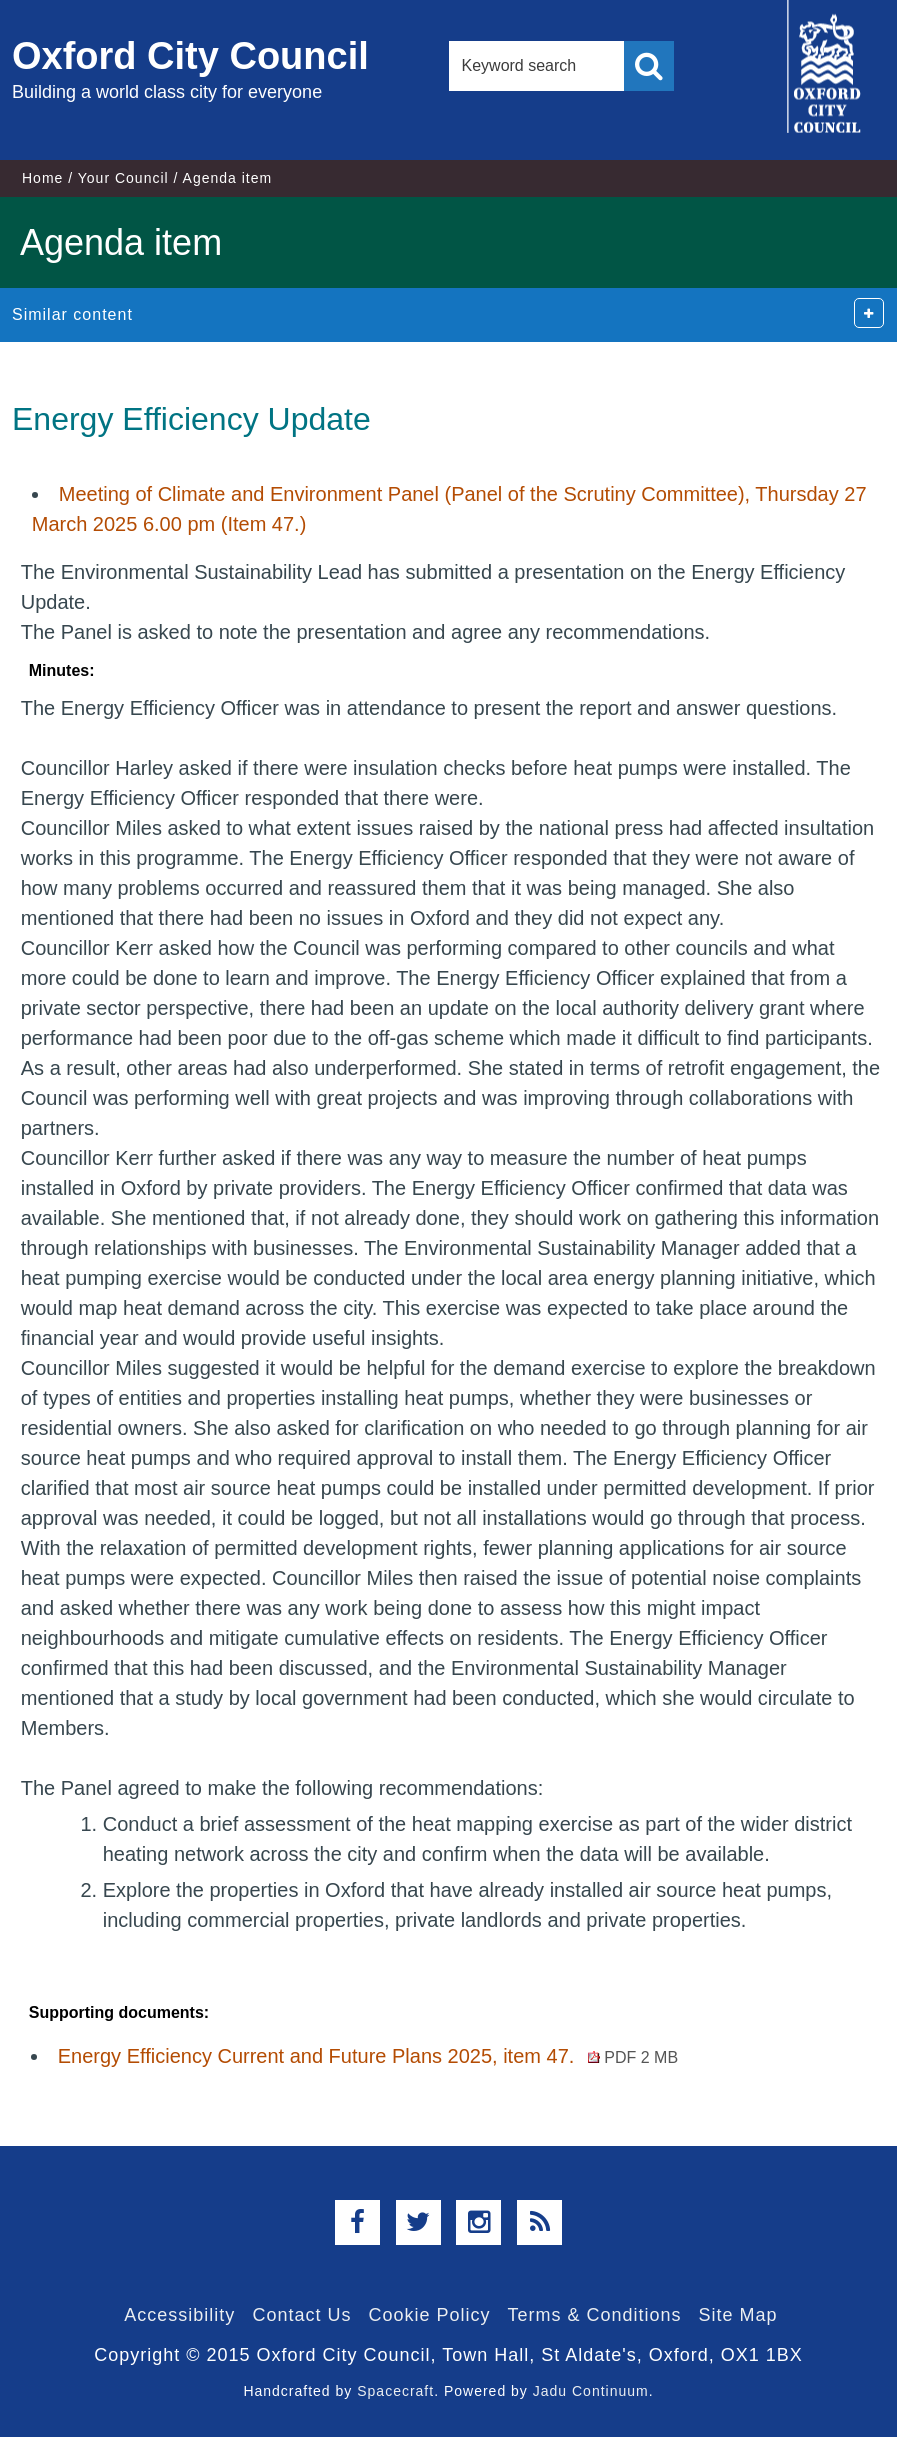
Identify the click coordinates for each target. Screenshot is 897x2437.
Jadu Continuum (591, 2391)
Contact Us (301, 2315)
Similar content (72, 314)
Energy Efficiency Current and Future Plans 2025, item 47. (368, 2056)
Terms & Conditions (595, 2315)
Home (42, 178)
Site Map (738, 2315)
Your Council (123, 178)
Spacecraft (395, 2391)
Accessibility (179, 2315)
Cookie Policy (429, 2315)
